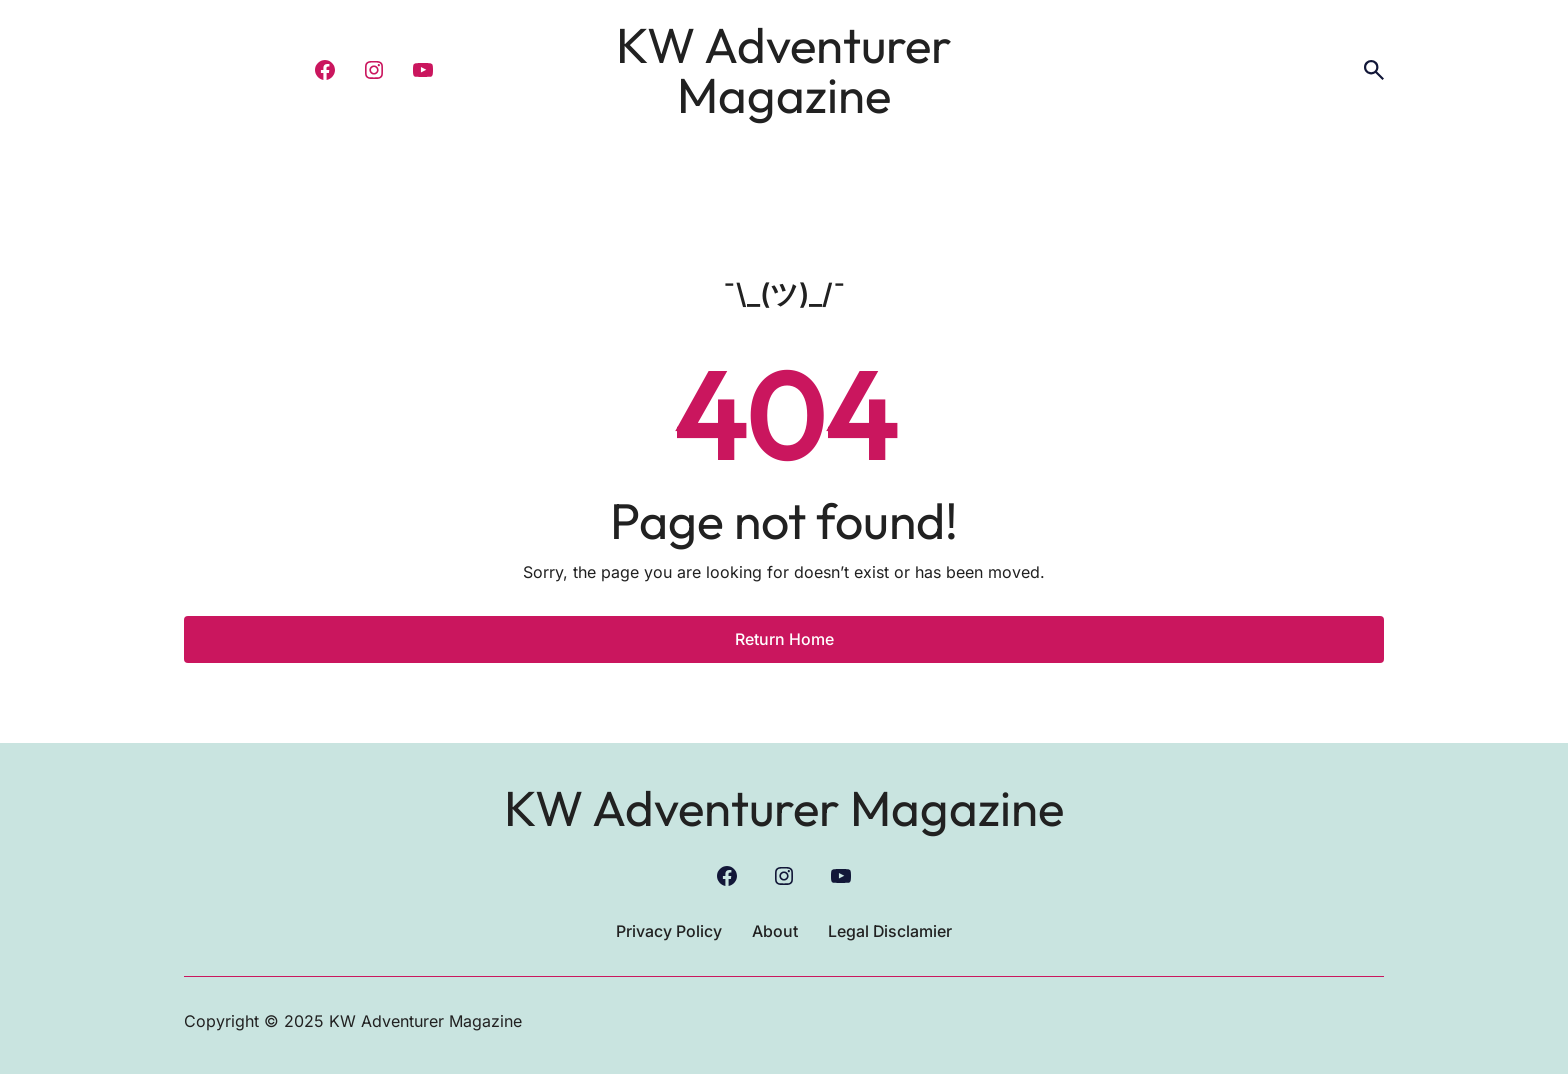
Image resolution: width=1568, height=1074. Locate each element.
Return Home (784, 639)
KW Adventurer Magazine (784, 69)
